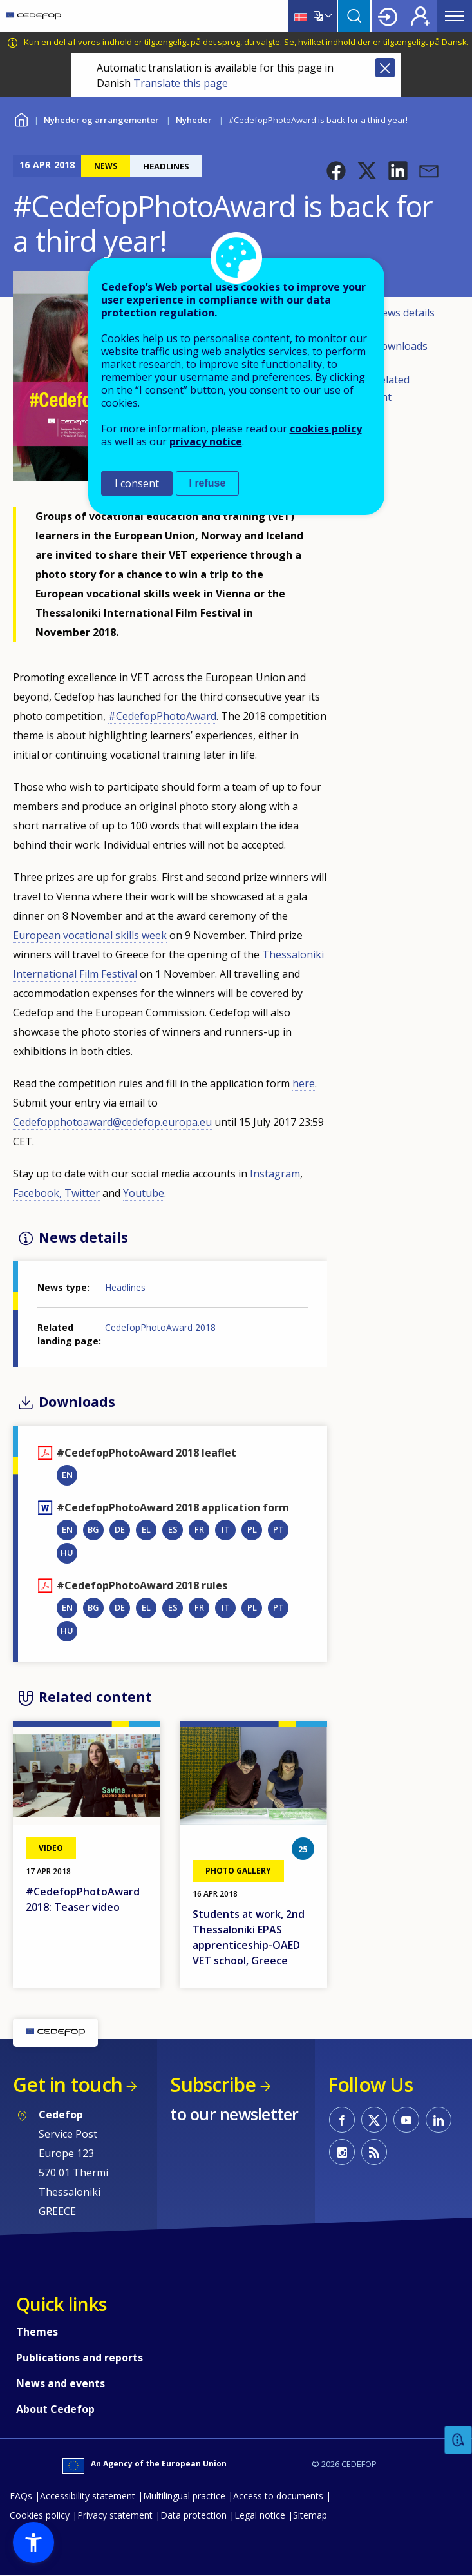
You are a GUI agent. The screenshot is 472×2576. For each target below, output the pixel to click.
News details (404, 312)
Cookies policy (40, 2515)
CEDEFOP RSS (374, 2152)
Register (420, 16)
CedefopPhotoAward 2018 (160, 1327)
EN (67, 1474)
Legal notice (259, 2515)
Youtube (143, 1193)
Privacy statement (115, 2515)
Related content (382, 389)
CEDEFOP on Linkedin (438, 2120)
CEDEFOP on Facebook (342, 2120)
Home (21, 118)
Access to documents (278, 2496)
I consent (137, 483)
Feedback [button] (458, 2440)
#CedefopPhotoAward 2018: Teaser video (83, 1899)
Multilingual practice (184, 2496)
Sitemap (310, 2515)
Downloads (400, 346)
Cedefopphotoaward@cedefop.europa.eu (112, 1122)
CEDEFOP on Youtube (406, 2120)
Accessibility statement (87, 2496)
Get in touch (67, 2084)
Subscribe (213, 2084)
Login (388, 16)
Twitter (82, 1193)
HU (67, 1552)
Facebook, (37, 1193)
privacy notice (205, 441)
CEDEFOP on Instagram (342, 2152)
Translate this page (180, 83)
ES (173, 1529)
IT (226, 1529)
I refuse (207, 483)
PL (252, 1529)
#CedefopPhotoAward (162, 716)
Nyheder (194, 120)
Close (385, 67)
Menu (454, 16)
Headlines (125, 1287)
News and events (60, 2383)
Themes (37, 2332)
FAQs (21, 2496)
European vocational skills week (90, 935)
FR (199, 1529)
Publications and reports (79, 2357)
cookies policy (326, 428)
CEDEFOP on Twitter (374, 2120)
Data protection (193, 2515)
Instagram (275, 1174)
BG (93, 1529)
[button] (336, 171)
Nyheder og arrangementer (101, 120)
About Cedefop (55, 2409)
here (303, 1083)
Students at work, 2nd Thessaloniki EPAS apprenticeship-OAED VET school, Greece (249, 1937)
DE (120, 1529)
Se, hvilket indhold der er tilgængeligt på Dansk (375, 42)
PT (278, 1529)
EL (146, 1529)
